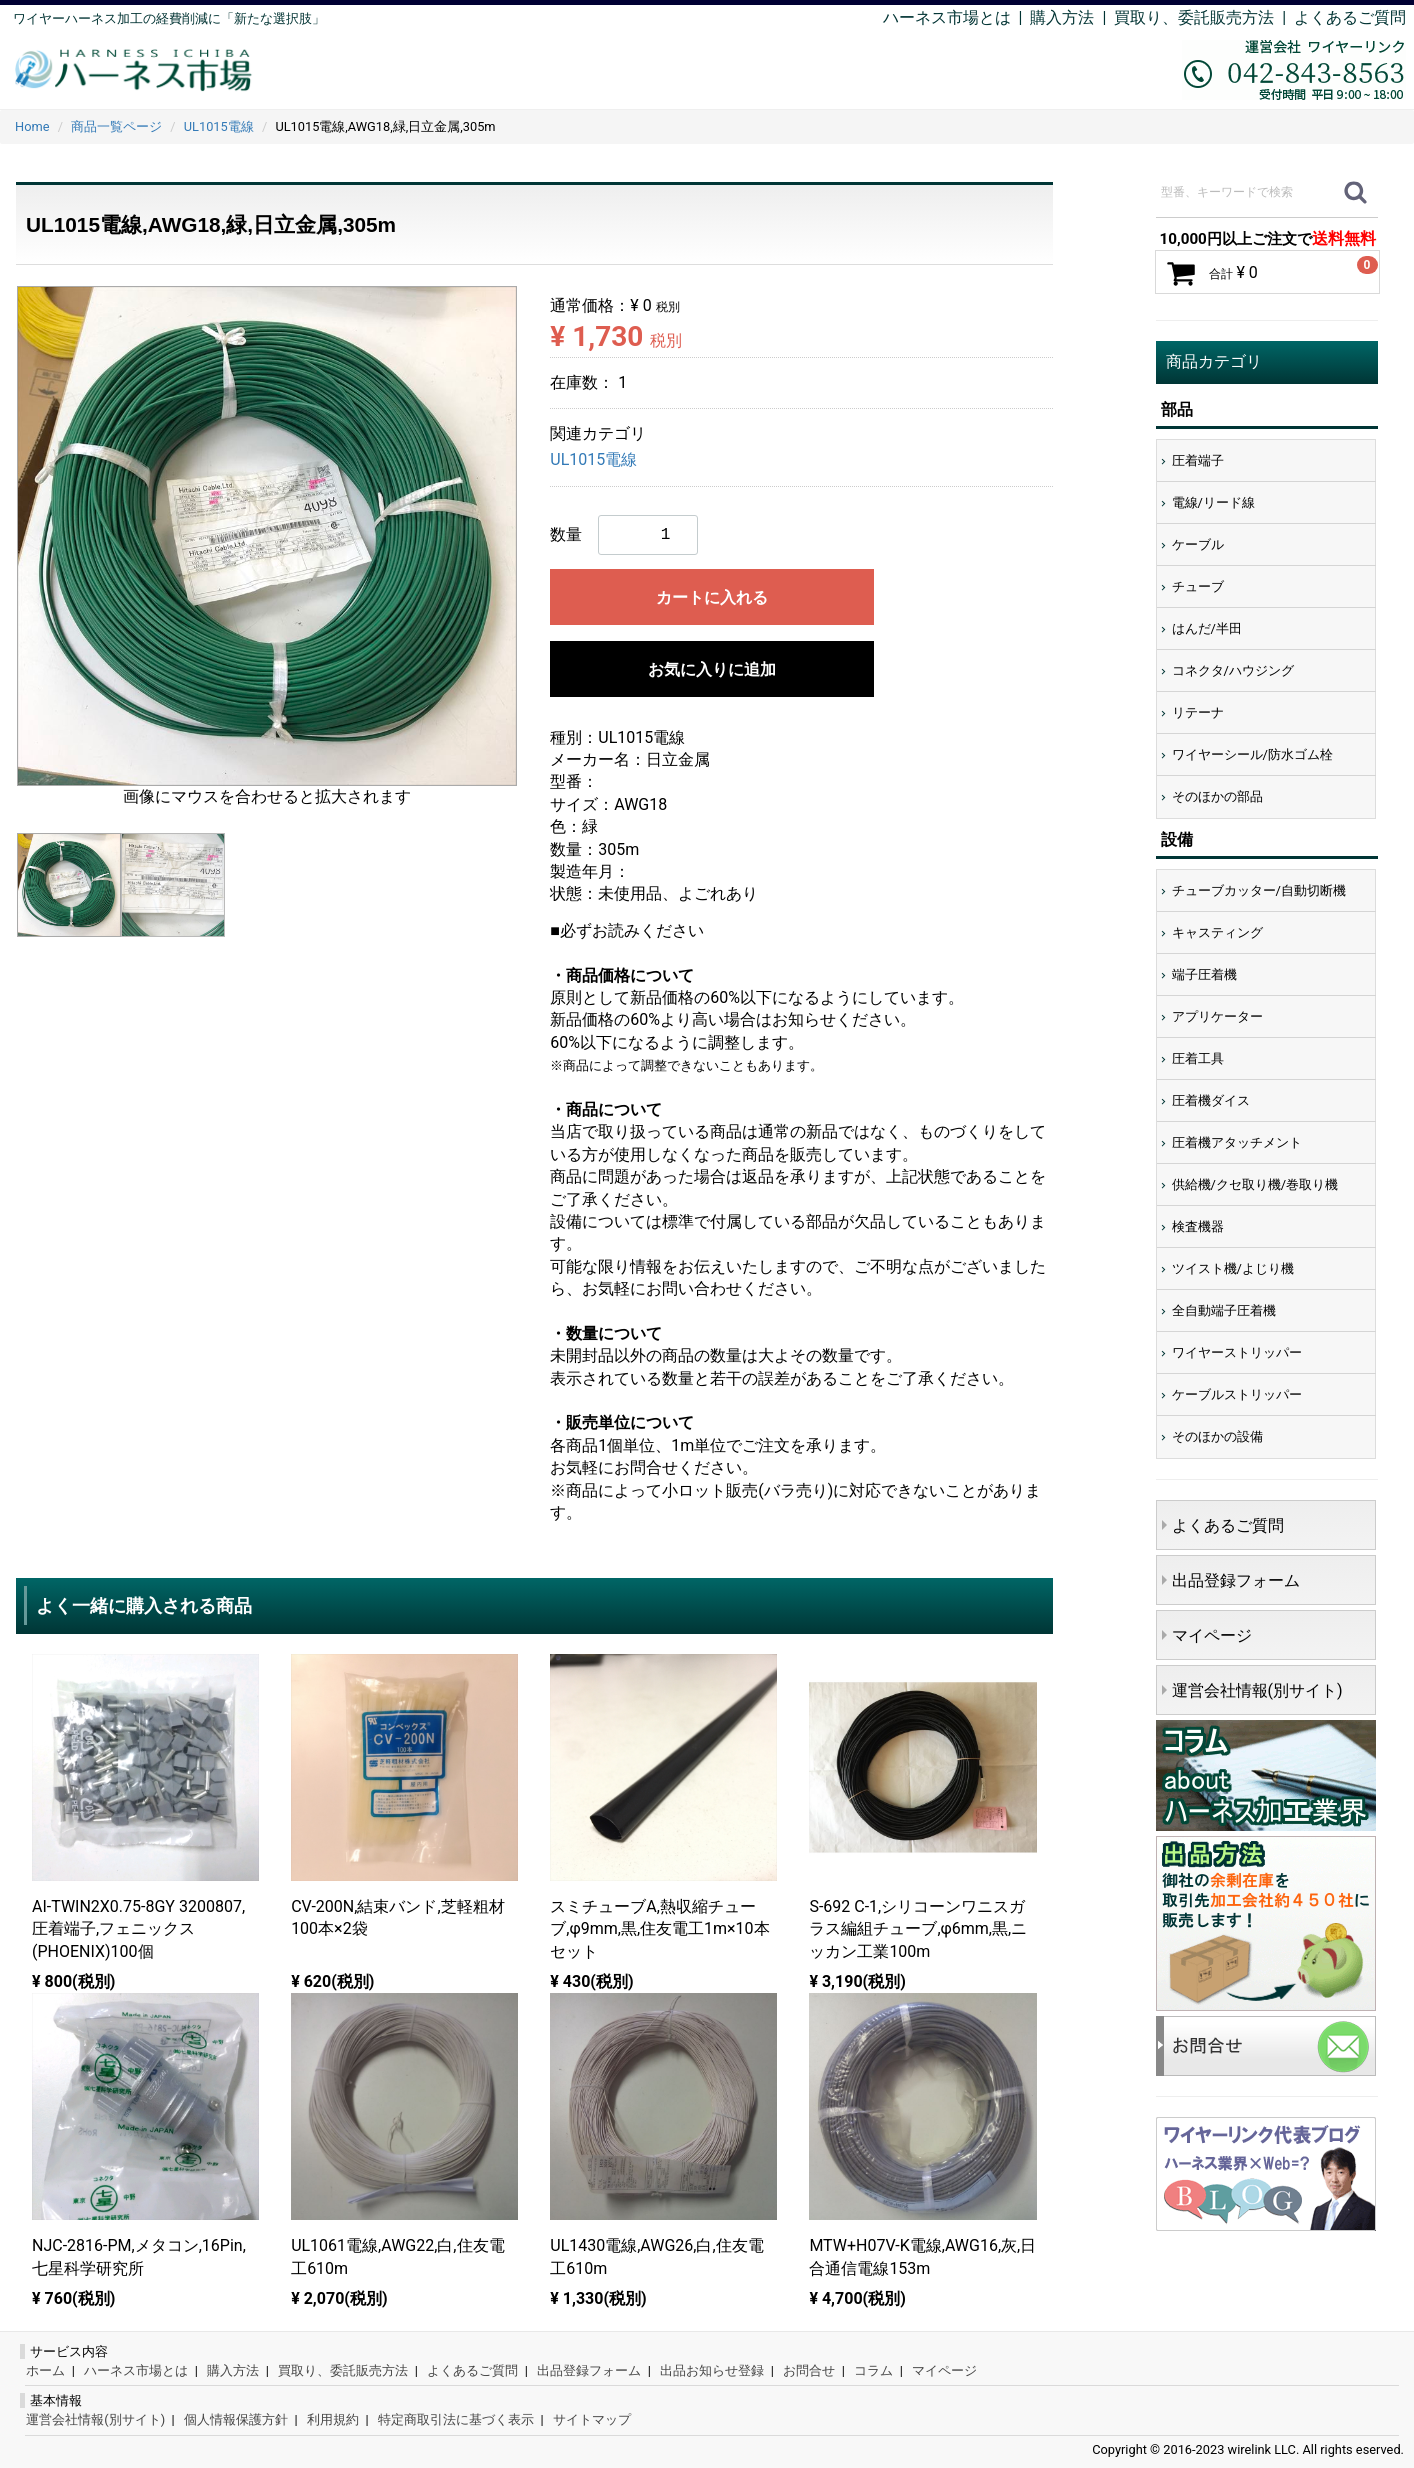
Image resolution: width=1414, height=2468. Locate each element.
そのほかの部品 (1217, 796)
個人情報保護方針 (236, 2419)
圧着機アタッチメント (1237, 1142)
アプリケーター (1217, 1016)
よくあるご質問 (1350, 17)
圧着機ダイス (1211, 1100)
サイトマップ (592, 2419)
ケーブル (1198, 544)
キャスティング (1217, 932)
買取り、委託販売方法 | (1204, 17)
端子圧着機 (1204, 974)
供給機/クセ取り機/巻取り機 (1255, 1184)
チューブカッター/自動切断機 (1259, 890)
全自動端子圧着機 (1224, 1310)
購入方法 (1062, 17)
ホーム (45, 2370)
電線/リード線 (1213, 502)
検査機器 (1198, 1226)
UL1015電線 (593, 460)
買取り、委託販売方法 (343, 2370)
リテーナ (1198, 712)
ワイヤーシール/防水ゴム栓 (1252, 754)
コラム (873, 2370)
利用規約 (333, 2419)
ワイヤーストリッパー (1237, 1352)
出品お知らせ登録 (712, 2370)
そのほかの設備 (1217, 1436)
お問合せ (809, 2370)
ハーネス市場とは (947, 17)
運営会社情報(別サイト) (1257, 1690)
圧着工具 (1198, 1058)
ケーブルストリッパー (1237, 1394)
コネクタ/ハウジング (1233, 670)
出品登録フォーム (1236, 1580)
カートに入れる (712, 597)
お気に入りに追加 (712, 669)
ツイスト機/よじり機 (1233, 1268)
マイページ (1212, 1635)
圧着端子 (1198, 460)
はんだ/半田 (1207, 628)
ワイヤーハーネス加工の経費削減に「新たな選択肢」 (169, 18)
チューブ (1198, 586)
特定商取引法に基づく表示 (456, 2419)
